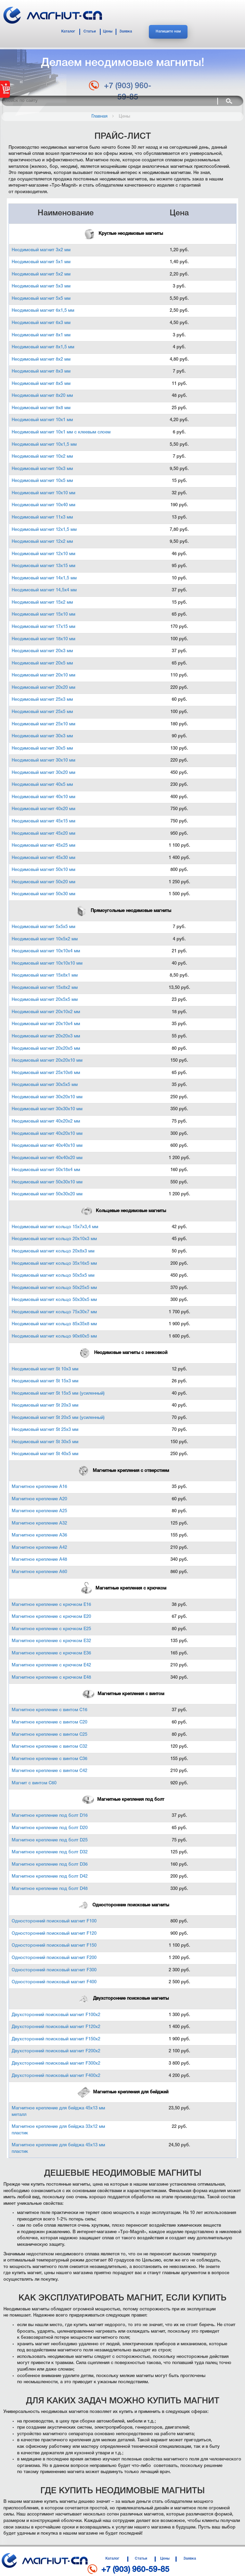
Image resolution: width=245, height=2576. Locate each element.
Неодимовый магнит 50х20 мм (43, 882)
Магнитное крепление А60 (39, 1572)
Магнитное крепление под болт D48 (50, 1889)
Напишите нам (168, 31)
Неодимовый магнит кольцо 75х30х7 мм (54, 1312)
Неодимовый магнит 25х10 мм (43, 724)
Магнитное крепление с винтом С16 (49, 1710)
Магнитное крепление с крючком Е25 (51, 1629)
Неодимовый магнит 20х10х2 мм (46, 1012)
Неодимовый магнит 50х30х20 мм (47, 1194)
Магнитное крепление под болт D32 (50, 1852)
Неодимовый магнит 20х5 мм (42, 663)
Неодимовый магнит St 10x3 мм (45, 1369)
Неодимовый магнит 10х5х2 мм (45, 939)
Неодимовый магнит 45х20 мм (43, 833)
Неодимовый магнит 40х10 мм (43, 797)
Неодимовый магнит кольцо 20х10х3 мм (54, 1239)
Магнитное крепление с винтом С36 (49, 1759)
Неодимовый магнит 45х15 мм (43, 821)
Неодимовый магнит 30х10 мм (43, 760)
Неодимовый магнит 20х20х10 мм (47, 1060)
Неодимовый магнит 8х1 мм (41, 335)
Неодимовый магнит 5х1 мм (41, 262)
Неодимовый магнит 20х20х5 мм (46, 1048)
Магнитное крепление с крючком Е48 (51, 1677)
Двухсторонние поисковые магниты (123, 1998)
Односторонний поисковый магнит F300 (54, 1970)
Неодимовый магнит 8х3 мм (41, 371)
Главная (99, 116)
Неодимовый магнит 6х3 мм (41, 323)
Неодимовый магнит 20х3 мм (42, 651)
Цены (108, 31)
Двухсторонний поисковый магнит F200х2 (56, 2051)
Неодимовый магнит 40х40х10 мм (47, 1146)
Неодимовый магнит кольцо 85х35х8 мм (54, 1324)
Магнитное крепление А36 (39, 1535)
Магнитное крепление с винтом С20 (49, 1722)
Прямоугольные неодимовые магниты (122, 911)
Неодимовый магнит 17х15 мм (43, 627)
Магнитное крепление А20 (39, 1499)
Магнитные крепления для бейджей (122, 2092)
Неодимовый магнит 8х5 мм (41, 384)
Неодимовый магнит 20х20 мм (43, 687)
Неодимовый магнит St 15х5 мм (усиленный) (58, 1393)
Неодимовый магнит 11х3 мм (42, 517)
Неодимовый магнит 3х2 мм (41, 250)
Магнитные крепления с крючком (122, 1588)
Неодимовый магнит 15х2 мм (42, 602)
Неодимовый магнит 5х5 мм (41, 298)
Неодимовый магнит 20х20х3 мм (46, 1036)
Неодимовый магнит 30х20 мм (43, 773)
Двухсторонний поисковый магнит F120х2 (56, 2027)
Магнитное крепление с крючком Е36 (51, 1653)
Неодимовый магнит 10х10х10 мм (47, 963)
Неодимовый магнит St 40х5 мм (45, 1454)
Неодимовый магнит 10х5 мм (42, 481)
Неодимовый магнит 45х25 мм (43, 845)
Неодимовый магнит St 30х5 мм (45, 1442)
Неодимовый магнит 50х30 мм (43, 894)
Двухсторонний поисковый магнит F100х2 (56, 2015)
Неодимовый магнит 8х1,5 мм (43, 347)
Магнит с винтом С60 (34, 1783)
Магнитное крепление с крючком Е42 (51, 1665)
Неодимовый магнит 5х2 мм (41, 274)
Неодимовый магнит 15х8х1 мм (45, 975)
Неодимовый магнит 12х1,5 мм (44, 530)
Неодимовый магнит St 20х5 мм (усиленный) (58, 1418)
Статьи (89, 31)
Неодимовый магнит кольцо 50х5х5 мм (53, 1275)
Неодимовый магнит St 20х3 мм (45, 1405)
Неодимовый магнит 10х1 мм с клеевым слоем (61, 432)
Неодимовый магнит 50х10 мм (43, 870)
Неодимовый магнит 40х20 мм (43, 809)
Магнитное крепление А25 (39, 1511)
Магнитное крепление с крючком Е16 (51, 1605)
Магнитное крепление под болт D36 (50, 1864)
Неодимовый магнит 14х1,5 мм (44, 578)
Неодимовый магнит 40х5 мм (42, 785)
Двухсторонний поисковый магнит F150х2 (56, 2039)
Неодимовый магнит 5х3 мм (41, 286)
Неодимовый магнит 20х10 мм (43, 675)
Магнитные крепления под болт (122, 1799)
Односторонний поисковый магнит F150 (54, 1945)
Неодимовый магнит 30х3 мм (42, 736)
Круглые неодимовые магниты (122, 234)
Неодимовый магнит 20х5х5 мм (45, 1000)
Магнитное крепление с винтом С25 (49, 1734)
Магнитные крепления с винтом (122, 1694)
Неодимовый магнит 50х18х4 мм (46, 1170)
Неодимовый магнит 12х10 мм (43, 554)
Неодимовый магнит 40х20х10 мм (47, 1134)
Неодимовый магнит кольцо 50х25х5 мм (54, 1288)
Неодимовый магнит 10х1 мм (42, 420)
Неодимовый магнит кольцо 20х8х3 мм (53, 1251)
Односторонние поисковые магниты (122, 1905)
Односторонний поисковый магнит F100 (54, 1921)
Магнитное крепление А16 (39, 1487)
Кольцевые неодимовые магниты (122, 1211)
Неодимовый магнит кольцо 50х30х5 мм (54, 1300)
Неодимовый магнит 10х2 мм (42, 456)
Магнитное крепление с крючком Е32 (51, 1641)
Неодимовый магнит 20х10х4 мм (46, 1024)
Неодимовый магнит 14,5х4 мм (44, 590)
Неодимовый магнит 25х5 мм (42, 712)
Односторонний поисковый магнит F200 (54, 1958)
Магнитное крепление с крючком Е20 (51, 1617)
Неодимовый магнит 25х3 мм (42, 699)
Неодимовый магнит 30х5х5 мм (45, 1085)
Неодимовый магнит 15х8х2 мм (45, 988)
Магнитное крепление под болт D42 (50, 1876)
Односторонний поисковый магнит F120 (54, 1933)
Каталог (68, 31)
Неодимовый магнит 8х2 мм (41, 359)
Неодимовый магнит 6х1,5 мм (43, 310)
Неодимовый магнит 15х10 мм (43, 614)
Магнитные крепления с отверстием (122, 1471)
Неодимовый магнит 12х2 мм (42, 542)
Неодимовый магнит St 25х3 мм (45, 1430)
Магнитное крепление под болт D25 (50, 1840)
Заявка (125, 31)
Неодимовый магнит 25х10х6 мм (46, 1073)
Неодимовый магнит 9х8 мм (41, 408)
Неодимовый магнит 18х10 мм (43, 639)
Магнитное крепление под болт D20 (50, 1828)
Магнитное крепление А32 (39, 1523)
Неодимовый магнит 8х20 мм (42, 396)
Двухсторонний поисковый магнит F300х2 (56, 2063)
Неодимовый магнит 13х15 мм (43, 566)
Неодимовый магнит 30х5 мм (42, 748)
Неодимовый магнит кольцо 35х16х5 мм (54, 1263)
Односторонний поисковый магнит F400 (54, 1982)
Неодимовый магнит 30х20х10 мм (47, 1097)
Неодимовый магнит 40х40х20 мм (47, 1158)
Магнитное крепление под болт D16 (50, 1815)
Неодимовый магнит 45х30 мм (43, 858)
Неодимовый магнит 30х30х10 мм (47, 1109)
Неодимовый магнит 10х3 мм (42, 469)
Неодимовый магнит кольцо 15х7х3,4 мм (55, 1227)
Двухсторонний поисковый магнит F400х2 (56, 2076)
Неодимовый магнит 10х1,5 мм (44, 444)
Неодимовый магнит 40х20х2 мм (46, 1121)
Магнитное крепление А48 (39, 1559)
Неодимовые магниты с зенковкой (122, 1353)
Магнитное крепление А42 (39, 1547)
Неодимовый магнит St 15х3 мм (45, 1381)
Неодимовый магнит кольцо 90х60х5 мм (54, 1336)
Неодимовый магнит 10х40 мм (43, 505)
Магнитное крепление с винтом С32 (49, 1746)
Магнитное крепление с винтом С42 (49, 1771)
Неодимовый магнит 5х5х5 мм (43, 927)
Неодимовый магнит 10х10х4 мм (46, 951)
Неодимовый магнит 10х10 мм (43, 493)
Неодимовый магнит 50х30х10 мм (47, 1182)
